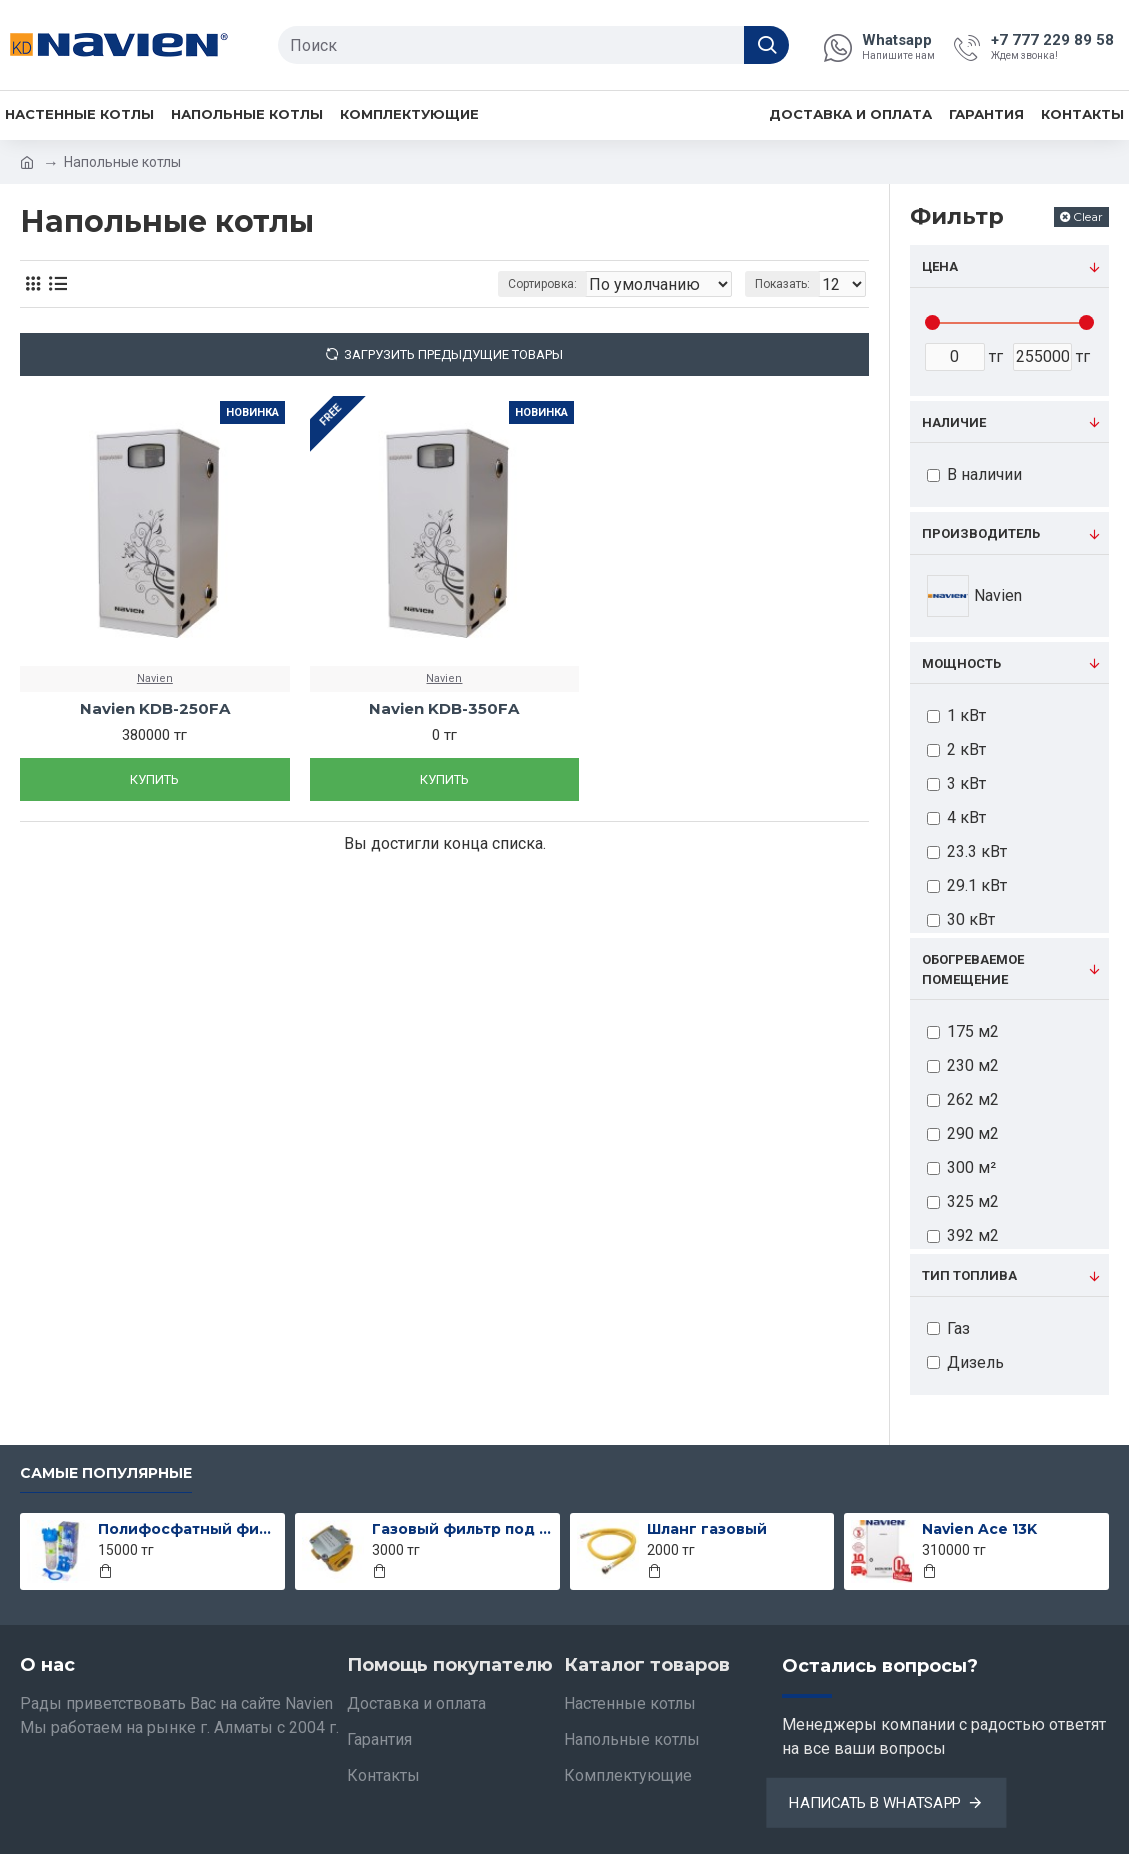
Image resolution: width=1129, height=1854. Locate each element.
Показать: (788, 284)
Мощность (961, 663)
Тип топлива (969, 1275)
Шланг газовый (707, 1529)
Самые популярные (106, 1473)
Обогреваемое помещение (973, 969)
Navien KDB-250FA (155, 708)
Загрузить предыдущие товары (453, 354)
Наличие (954, 422)
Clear (1088, 216)
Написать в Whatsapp (875, 1802)
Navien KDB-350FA (444, 708)
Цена (940, 266)
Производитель (981, 533)
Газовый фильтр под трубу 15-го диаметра (462, 1529)
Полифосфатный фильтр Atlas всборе (188, 1529)
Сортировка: (501, 284)
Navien (155, 678)
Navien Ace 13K (979, 1529)
